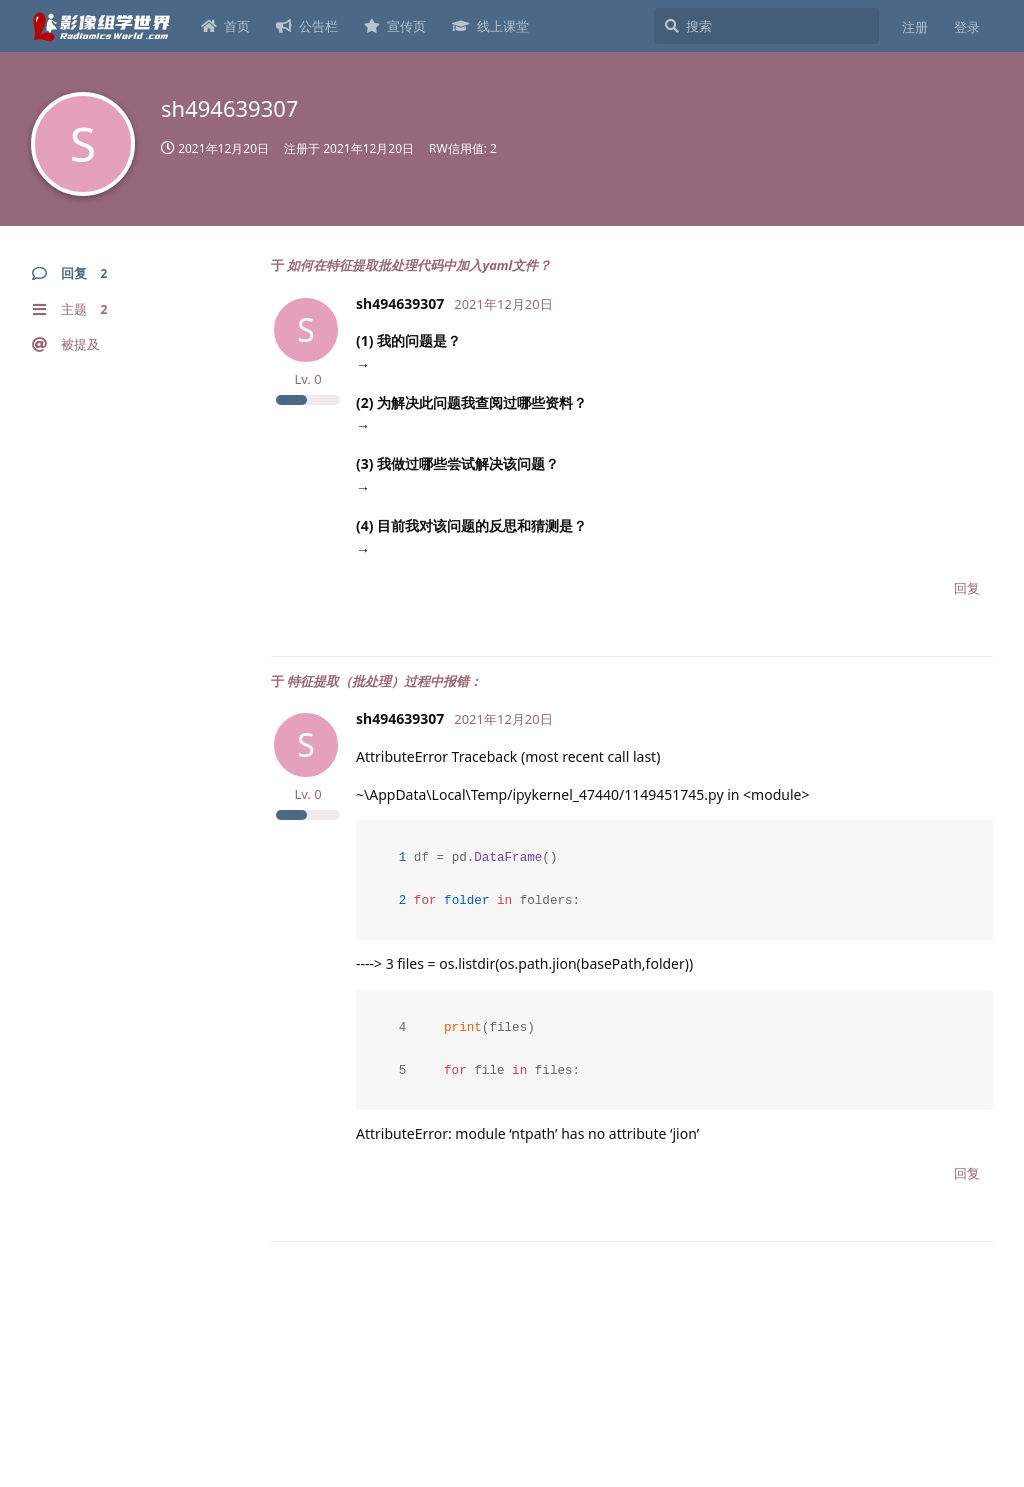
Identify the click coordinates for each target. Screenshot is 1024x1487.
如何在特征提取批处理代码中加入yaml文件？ (419, 265)
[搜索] (766, 26)
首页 (225, 26)
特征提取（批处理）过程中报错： (384, 681)
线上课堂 (490, 26)
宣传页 (395, 26)
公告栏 (307, 26)
